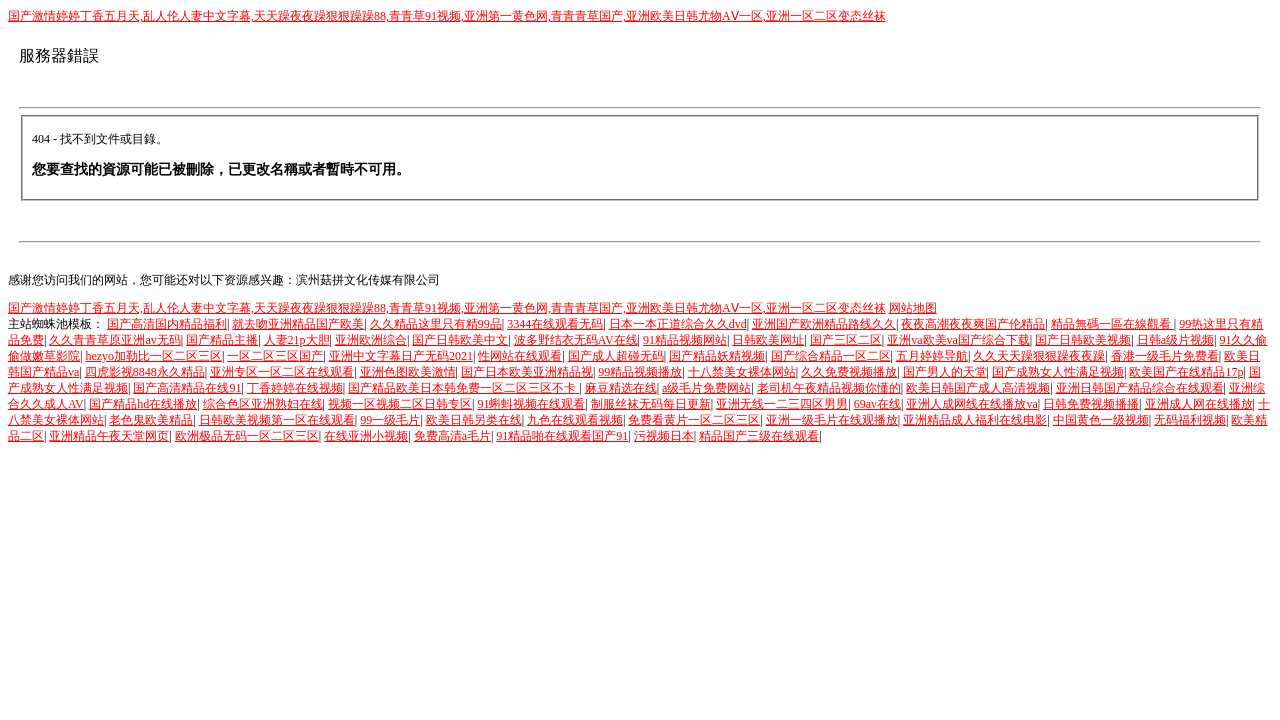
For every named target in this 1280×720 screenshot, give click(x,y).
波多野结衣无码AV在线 (576, 340)
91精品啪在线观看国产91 (562, 436)
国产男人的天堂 (945, 372)
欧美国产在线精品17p (1186, 372)
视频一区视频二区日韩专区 (400, 404)
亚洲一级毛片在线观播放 (832, 420)
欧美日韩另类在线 (474, 420)
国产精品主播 (222, 340)
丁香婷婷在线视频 (295, 388)
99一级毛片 (390, 420)
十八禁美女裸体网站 (742, 372)
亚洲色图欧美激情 (408, 372)
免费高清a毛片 (452, 436)
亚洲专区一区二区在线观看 (282, 372)
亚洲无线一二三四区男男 (782, 404)
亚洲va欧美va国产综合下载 (958, 340)
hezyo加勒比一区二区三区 (153, 356)
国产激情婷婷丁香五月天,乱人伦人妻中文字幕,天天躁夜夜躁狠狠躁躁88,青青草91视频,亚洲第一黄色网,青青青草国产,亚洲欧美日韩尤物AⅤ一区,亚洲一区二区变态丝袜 (447, 16)
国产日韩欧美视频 (1083, 340)
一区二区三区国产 (275, 356)
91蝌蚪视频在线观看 (531, 404)
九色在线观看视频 (575, 420)
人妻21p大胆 (297, 340)
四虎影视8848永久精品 (145, 372)
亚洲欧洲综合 (371, 340)
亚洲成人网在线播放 (1199, 404)
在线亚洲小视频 (366, 436)
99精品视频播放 (640, 372)
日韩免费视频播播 (1091, 404)
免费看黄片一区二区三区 (694, 420)
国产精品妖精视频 (717, 356)
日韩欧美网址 (768, 340)
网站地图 (913, 308)
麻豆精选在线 (621, 388)
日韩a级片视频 (1175, 340)
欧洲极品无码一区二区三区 (247, 436)
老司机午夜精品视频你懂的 (829, 388)
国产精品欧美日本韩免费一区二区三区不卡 (463, 388)
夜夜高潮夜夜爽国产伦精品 (973, 324)
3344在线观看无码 (555, 324)
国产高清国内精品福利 (167, 324)
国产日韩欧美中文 (460, 340)
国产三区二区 (846, 340)
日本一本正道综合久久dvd (678, 324)
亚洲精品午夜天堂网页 (109, 436)
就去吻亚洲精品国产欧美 (298, 324)
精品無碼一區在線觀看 (1112, 324)
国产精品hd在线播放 (143, 404)
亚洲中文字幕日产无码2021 (401, 356)
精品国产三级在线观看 (759, 436)
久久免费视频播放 (849, 372)
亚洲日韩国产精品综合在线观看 (1140, 388)
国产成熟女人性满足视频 (1058, 372)
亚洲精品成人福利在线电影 (975, 420)
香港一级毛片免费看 (1165, 356)
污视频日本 (664, 436)
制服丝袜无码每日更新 (651, 404)
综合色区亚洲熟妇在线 (263, 404)
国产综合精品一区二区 (831, 356)
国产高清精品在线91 (187, 388)
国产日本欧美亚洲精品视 (527, 372)
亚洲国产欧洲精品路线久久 (824, 324)
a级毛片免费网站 (706, 388)
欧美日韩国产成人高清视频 (978, 388)
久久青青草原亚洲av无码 (114, 340)
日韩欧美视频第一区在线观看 (277, 420)
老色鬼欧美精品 (151, 420)
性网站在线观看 (520, 356)
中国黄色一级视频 (1101, 420)
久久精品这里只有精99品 (436, 324)
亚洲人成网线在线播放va (971, 404)
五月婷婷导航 (932, 356)
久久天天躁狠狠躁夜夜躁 (1039, 356)
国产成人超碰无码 (616, 356)
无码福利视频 (1190, 420)
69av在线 (877, 404)
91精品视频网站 (685, 340)
